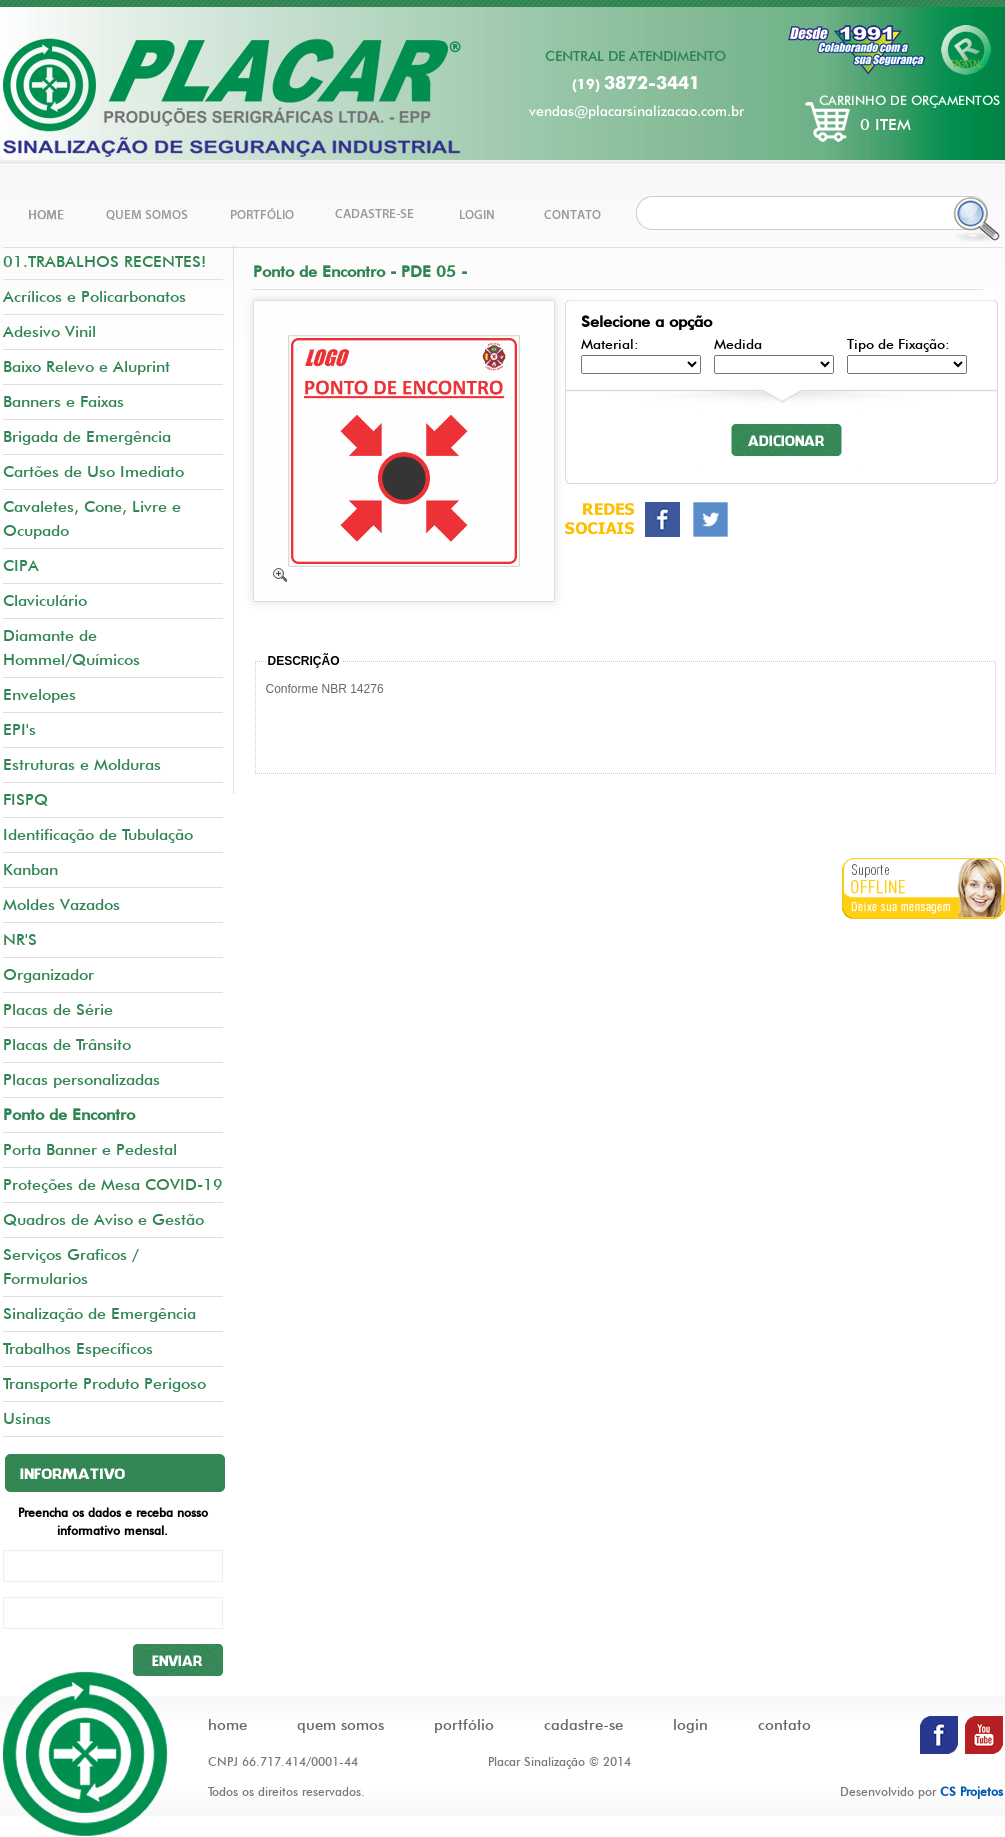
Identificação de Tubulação (98, 834)
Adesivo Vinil (49, 331)
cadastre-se (583, 1725)
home (227, 1725)
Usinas (27, 1418)
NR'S (20, 939)
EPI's (19, 729)
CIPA (21, 565)
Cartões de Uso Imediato (93, 471)
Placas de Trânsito (67, 1044)
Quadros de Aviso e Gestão (103, 1219)
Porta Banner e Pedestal (90, 1149)
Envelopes (39, 694)
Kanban (30, 869)
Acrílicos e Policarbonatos (94, 296)
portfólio (464, 1725)
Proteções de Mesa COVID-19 (113, 1184)
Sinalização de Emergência (99, 1313)
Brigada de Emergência (87, 436)
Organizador (48, 974)
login (690, 1725)
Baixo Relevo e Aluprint (86, 366)
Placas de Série (58, 1009)
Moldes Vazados (61, 904)
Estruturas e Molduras (82, 764)
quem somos (340, 1725)
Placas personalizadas (81, 1079)
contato (784, 1725)
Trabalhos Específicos (78, 1348)
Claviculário (45, 600)
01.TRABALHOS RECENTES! (104, 261)
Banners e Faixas (63, 401)
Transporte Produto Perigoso (104, 1383)
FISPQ (25, 799)
